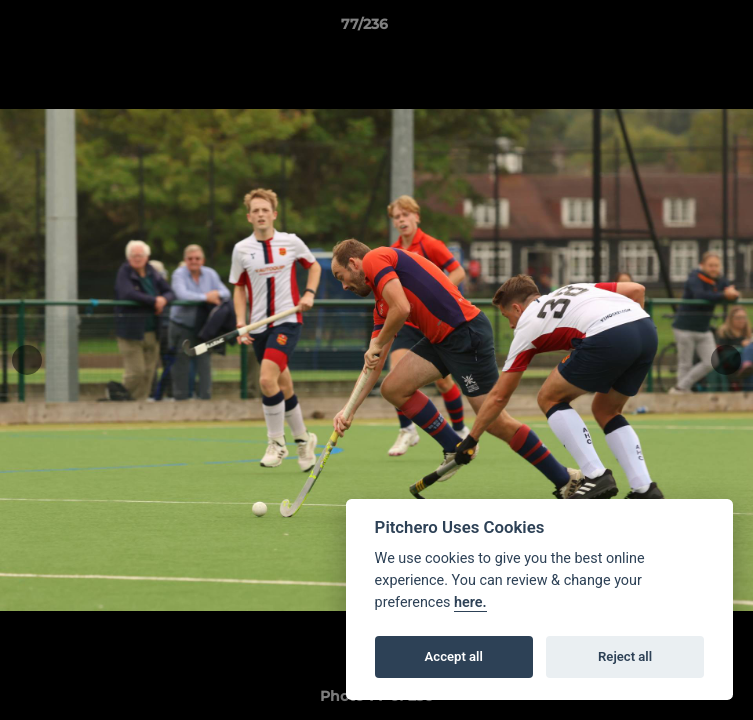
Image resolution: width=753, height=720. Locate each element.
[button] (681, 29)
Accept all (454, 656)
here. (470, 602)
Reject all (625, 656)
